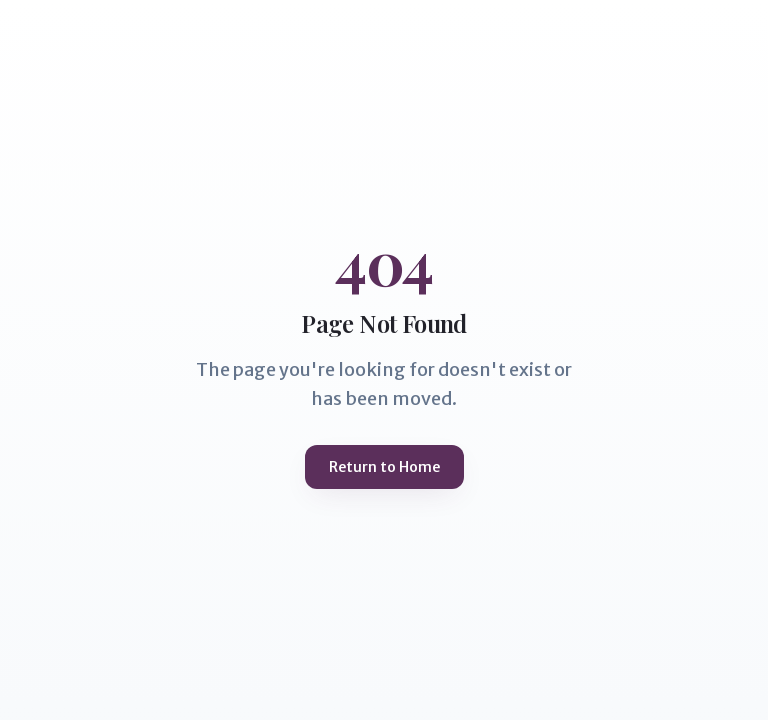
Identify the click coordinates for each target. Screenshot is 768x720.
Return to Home (384, 467)
